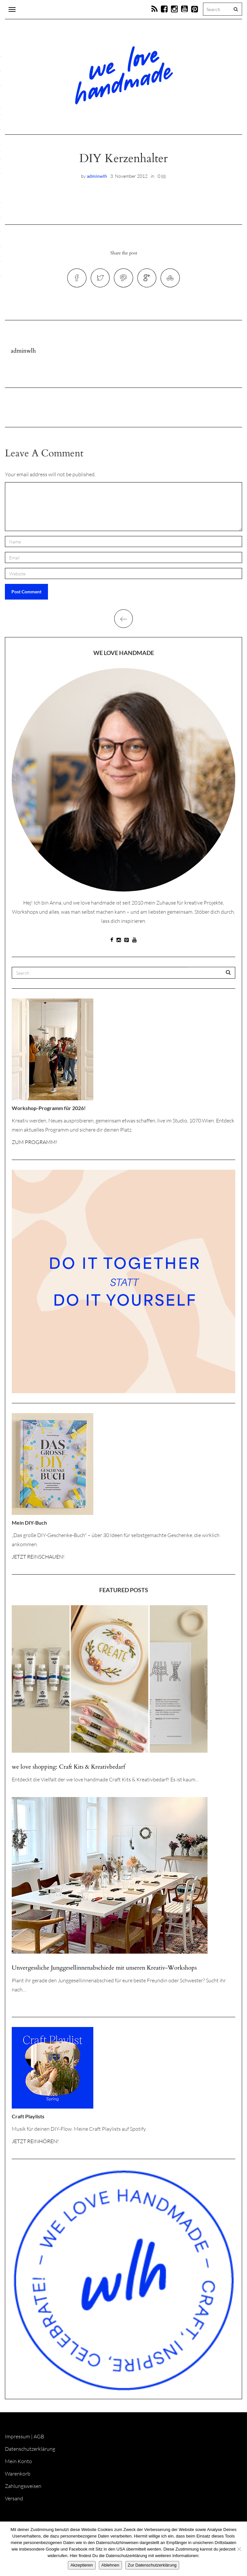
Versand (14, 2501)
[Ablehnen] (239, 2549)
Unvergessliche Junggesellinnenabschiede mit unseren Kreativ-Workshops (104, 1971)
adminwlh (97, 176)
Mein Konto (18, 2464)
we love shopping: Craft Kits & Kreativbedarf (68, 1770)
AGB (39, 2439)
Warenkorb (17, 2477)
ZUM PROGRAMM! (34, 1145)
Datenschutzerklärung (30, 2452)
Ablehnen (110, 2565)
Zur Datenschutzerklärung (152, 2565)
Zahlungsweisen (23, 2489)
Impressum (17, 2439)
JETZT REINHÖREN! (35, 2144)
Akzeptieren (81, 2565)
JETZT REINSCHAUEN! (38, 1560)
